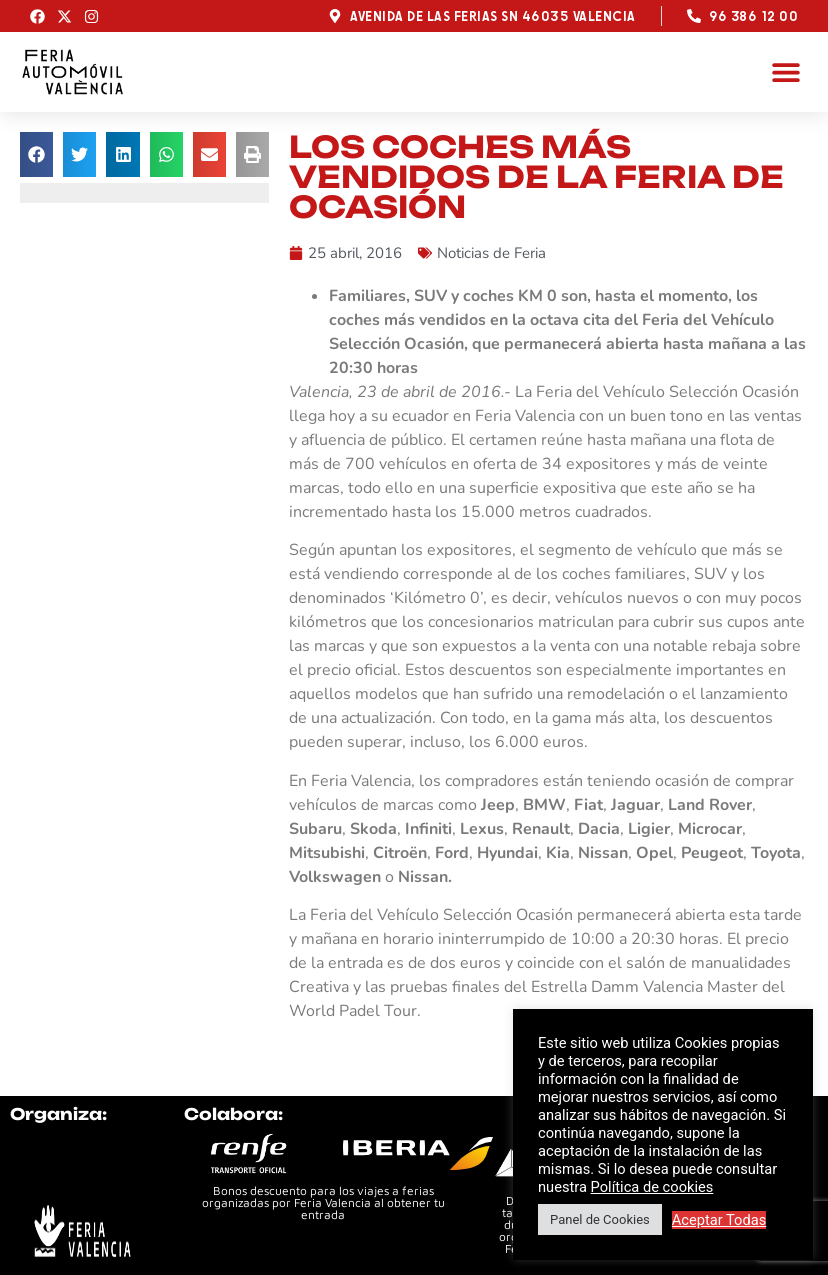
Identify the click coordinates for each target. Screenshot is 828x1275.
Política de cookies (652, 1187)
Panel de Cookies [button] (600, 1219)
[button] (785, 71)
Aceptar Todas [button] (719, 1220)
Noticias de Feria (491, 253)
